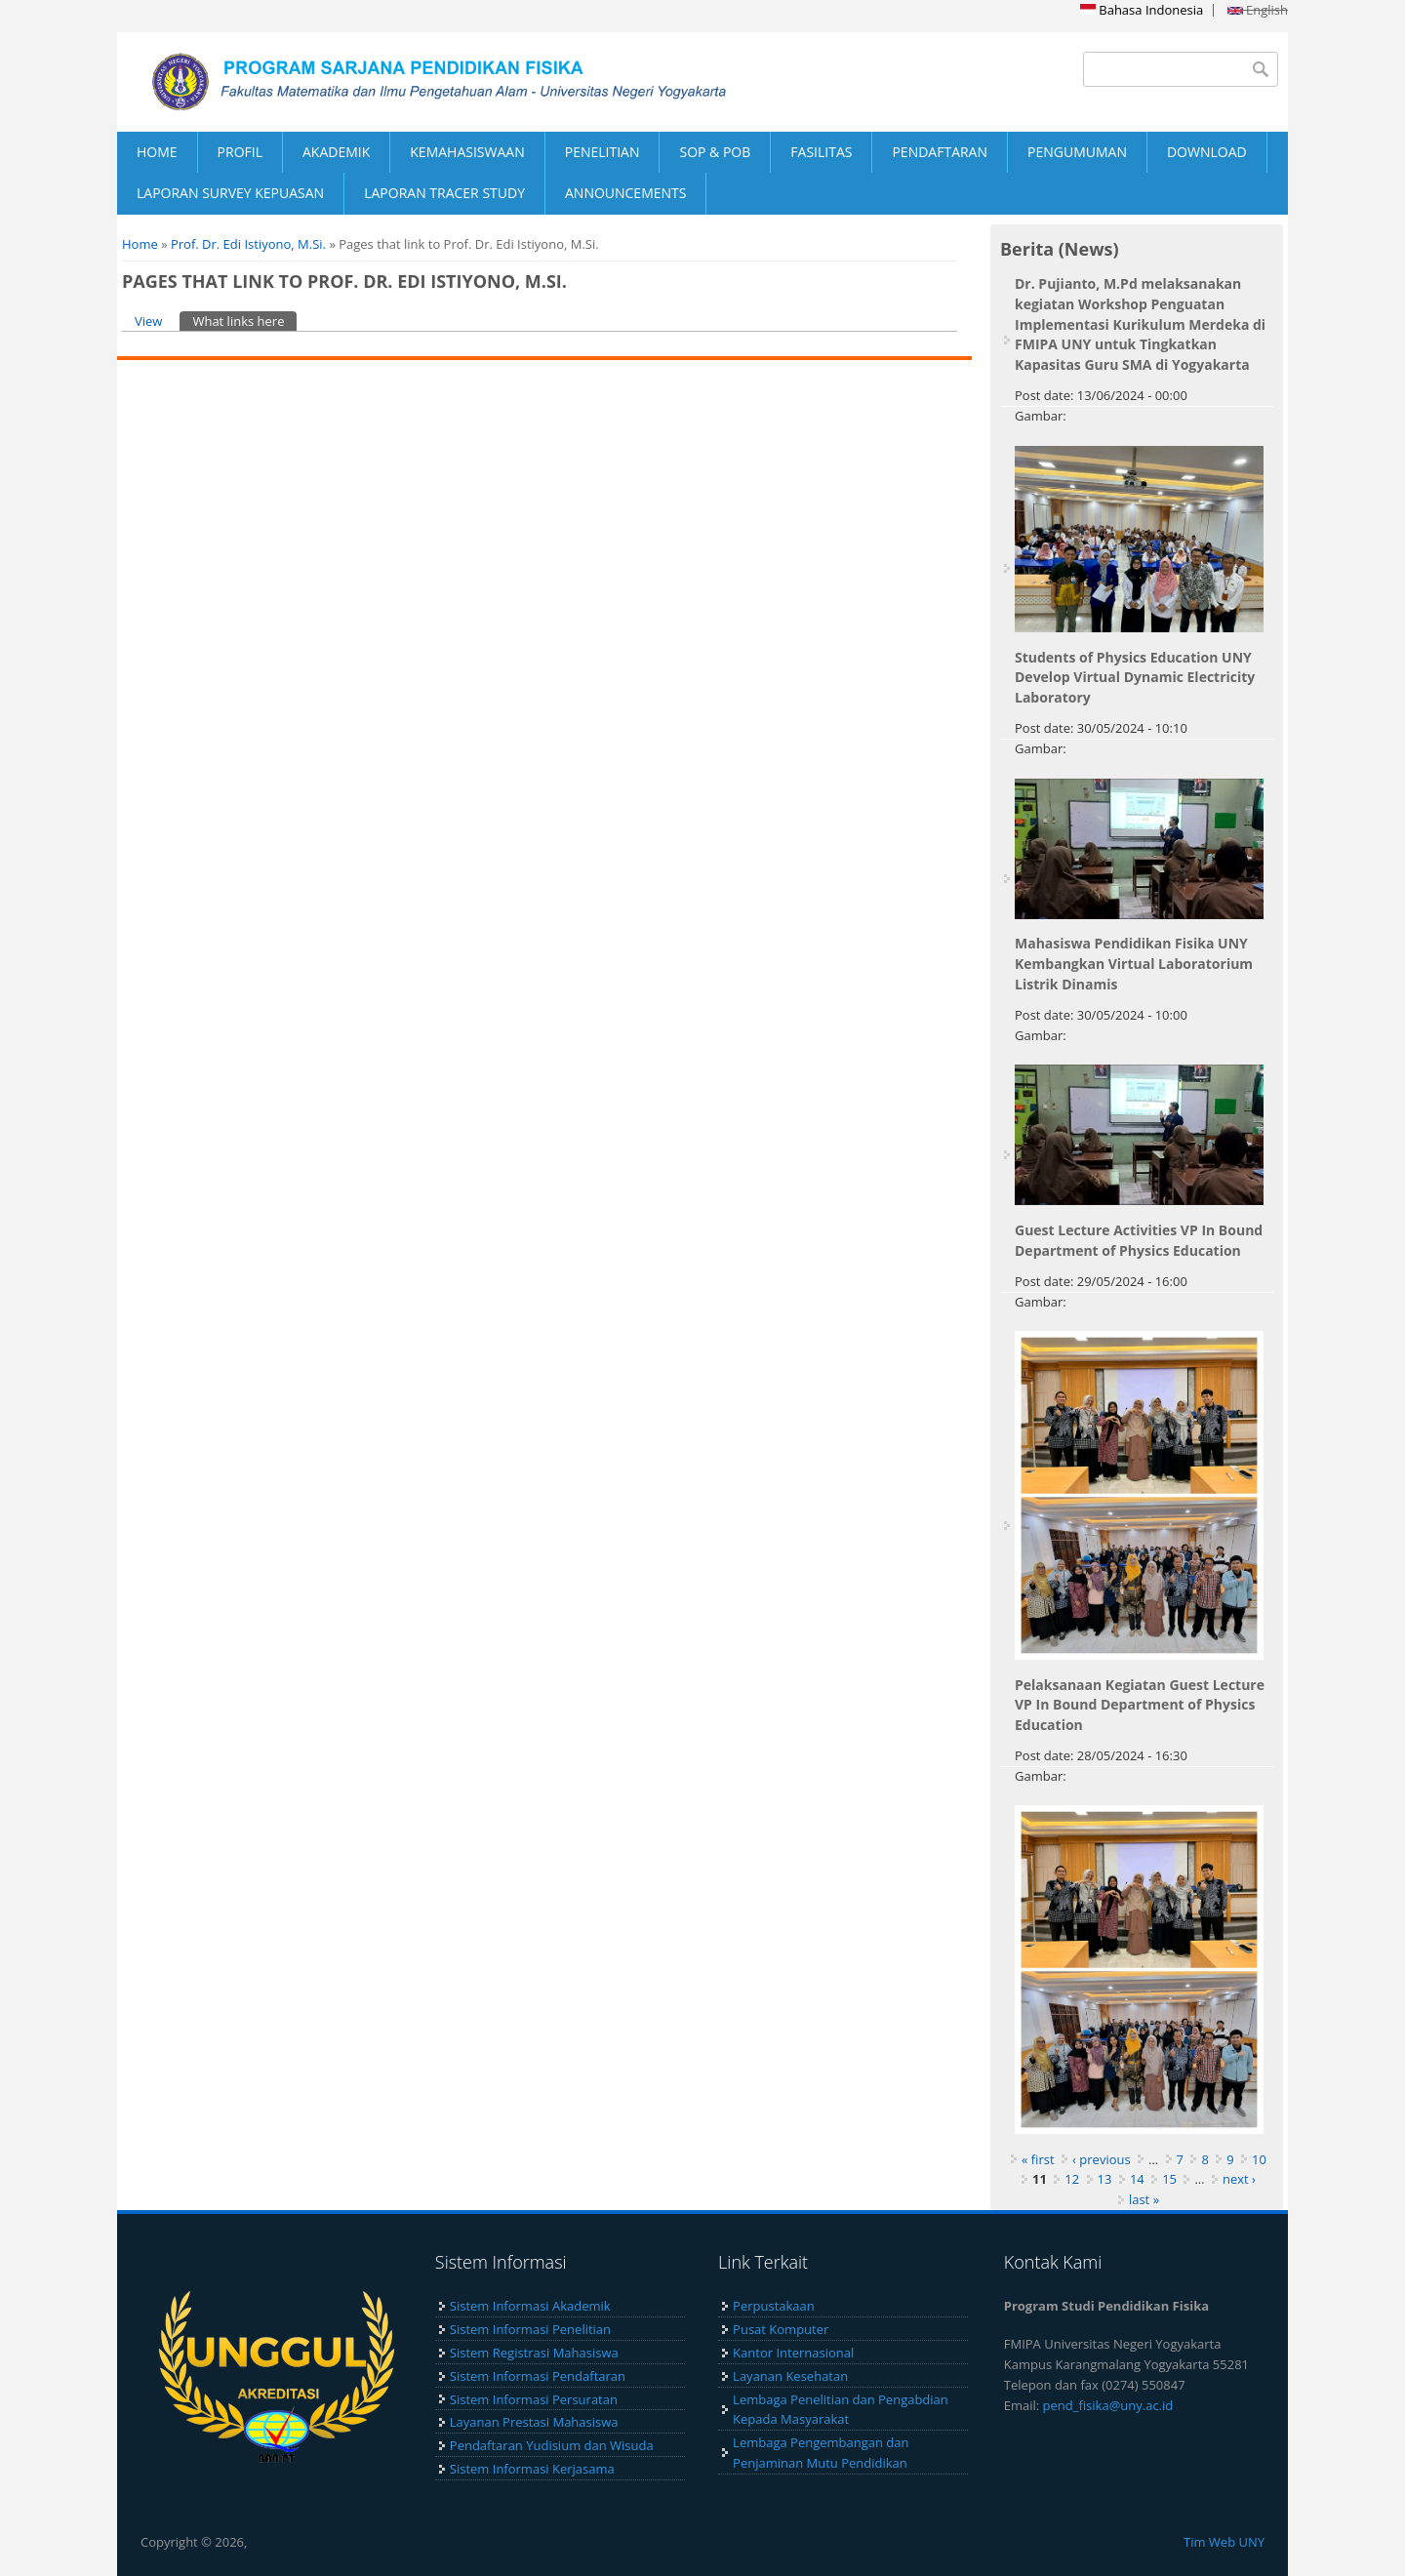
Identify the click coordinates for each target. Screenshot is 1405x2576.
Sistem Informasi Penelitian (530, 2329)
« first (1038, 2159)
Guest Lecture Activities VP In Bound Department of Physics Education (1139, 1240)
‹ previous (1101, 2159)
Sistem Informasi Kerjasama (532, 2468)
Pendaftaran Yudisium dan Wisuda (552, 2445)
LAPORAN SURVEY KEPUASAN (230, 192)
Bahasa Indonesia (1141, 10)
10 (1259, 2159)
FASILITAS (821, 151)
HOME (157, 151)
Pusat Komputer (780, 2329)
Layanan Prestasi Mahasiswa (534, 2422)
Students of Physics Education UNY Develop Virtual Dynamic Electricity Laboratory (1135, 677)
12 (1071, 2179)
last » (1144, 2199)
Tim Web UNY (1224, 2542)
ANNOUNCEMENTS (625, 192)
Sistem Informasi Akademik (530, 2305)
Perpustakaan (774, 2305)
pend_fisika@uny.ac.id (1108, 2405)
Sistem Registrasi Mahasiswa (534, 2352)
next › (1239, 2179)
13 (1105, 2179)
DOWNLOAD (1207, 151)
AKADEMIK (336, 151)
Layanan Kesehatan (790, 2376)
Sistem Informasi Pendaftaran (537, 2376)
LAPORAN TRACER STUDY (444, 192)
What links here (244, 320)
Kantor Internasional (793, 2352)
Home (140, 244)
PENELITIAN (602, 151)
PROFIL (240, 151)
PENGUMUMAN (1077, 151)
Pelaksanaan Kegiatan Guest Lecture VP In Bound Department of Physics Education (1139, 1705)
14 (1137, 2179)
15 (1169, 2179)
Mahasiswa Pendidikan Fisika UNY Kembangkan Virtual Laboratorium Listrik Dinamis (1134, 963)
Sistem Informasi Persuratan (534, 2399)
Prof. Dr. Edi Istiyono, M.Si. (248, 244)
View (148, 321)
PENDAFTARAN (939, 151)
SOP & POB (714, 151)
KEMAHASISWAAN (467, 151)
